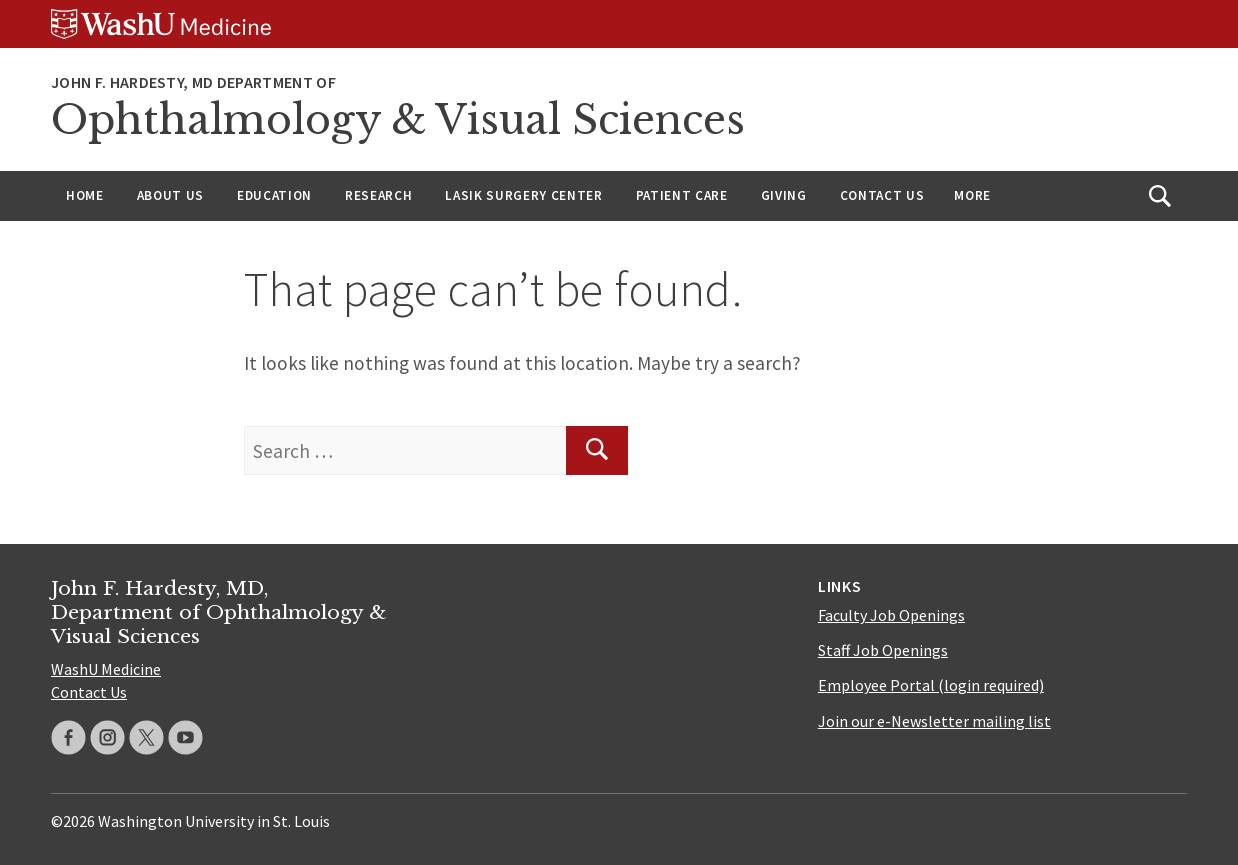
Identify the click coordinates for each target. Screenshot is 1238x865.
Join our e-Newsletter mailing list (934, 721)
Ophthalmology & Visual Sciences (398, 120)
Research (378, 195)
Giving (784, 195)
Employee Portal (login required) (931, 685)
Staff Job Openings (883, 650)
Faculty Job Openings (891, 615)
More (972, 195)
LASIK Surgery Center (523, 195)
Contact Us (882, 195)
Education (274, 195)
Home (85, 195)
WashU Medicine (106, 669)
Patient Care (682, 195)
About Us (170, 195)
